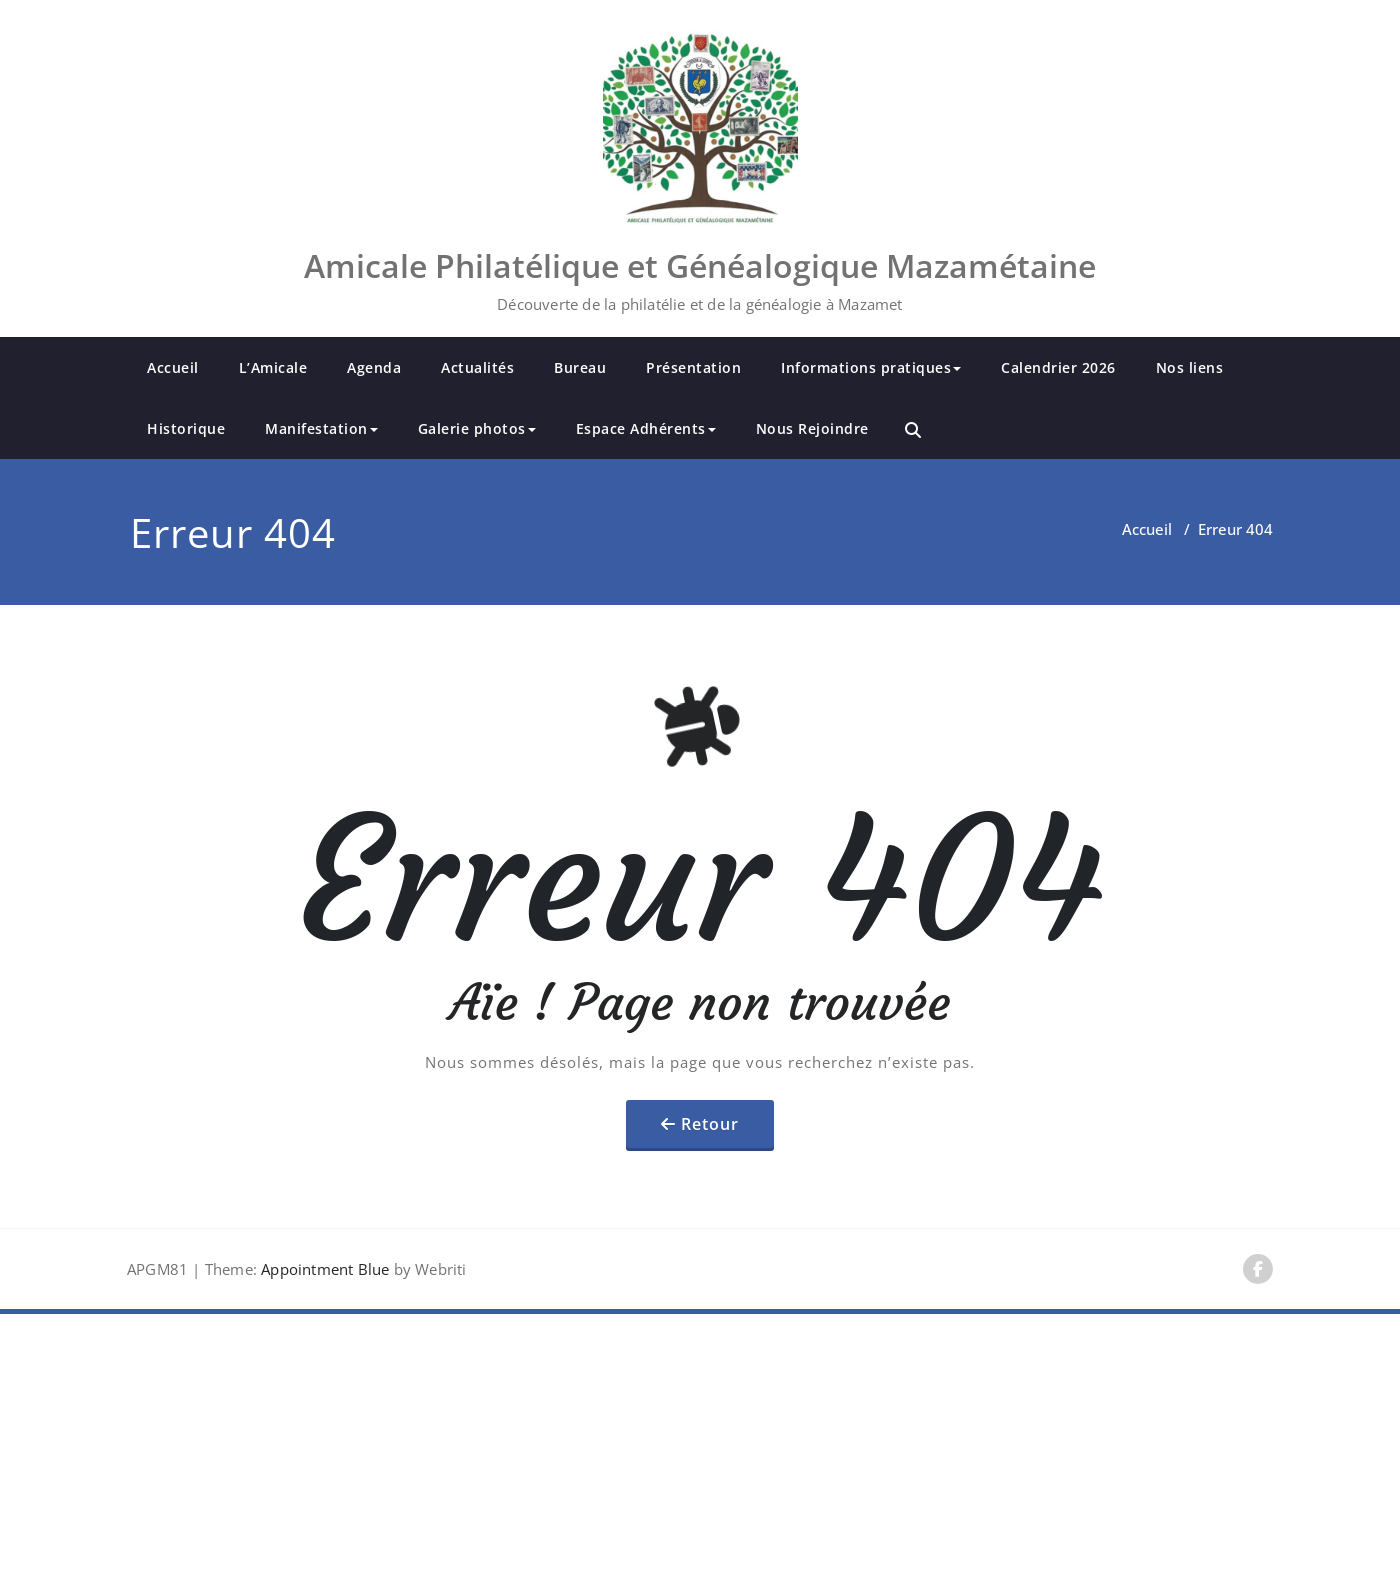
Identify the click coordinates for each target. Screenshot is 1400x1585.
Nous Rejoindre (812, 428)
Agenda (374, 367)
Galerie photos (477, 428)
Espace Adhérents (646, 428)
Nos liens (1190, 367)
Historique (186, 428)
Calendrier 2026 (1058, 367)
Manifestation (321, 428)
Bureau (580, 367)
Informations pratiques (871, 367)
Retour (710, 1124)
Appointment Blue (323, 1269)
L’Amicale (273, 367)
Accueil (173, 367)
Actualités (477, 367)
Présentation (693, 367)
